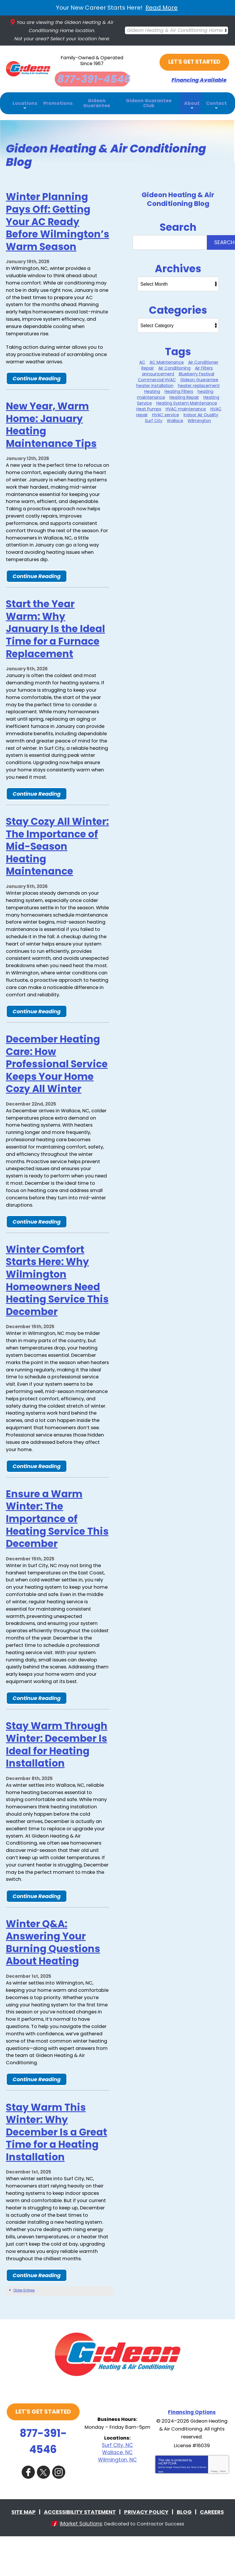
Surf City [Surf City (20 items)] (153, 418)
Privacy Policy (179, 2510)
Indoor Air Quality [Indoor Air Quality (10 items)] (200, 412)
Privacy (214, 2514)
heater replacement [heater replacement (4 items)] (199, 383)
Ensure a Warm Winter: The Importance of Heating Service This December (57, 1549)
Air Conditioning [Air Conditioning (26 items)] (174, 365)
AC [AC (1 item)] (142, 359)
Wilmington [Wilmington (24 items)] (199, 418)
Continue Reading (37, 379)
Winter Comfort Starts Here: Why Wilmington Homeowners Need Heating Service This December (57, 1307)
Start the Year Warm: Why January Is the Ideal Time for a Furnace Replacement (55, 635)
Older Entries (24, 2337)
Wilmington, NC (117, 2500)
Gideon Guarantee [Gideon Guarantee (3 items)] (199, 377)
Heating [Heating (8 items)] (152, 388)
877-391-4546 (43, 2482)
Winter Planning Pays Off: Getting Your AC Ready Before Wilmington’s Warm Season (57, 218)
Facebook (27, 2512)
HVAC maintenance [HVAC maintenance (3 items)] (186, 406)
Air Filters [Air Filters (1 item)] (204, 365)
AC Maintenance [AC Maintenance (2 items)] (167, 359)
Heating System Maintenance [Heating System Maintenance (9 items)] (186, 400)
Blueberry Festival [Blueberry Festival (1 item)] (196, 371)
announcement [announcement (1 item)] (158, 371)
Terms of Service (198, 2510)
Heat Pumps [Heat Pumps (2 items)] (148, 406)
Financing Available (195, 77)
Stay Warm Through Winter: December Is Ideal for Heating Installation (56, 1778)
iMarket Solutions (78, 2563)
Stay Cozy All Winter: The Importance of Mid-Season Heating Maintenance (57, 857)
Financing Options (192, 2452)
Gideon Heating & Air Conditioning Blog (178, 196)
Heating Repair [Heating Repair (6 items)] (184, 394)
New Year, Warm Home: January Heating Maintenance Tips (51, 426)
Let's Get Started (194, 59)
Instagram (59, 2512)
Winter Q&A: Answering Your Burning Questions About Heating (53, 1980)
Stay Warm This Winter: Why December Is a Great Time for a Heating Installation (56, 2175)
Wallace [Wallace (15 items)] (175, 418)
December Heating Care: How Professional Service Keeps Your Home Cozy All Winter (57, 1086)
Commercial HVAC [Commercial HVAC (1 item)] (157, 377)
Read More (161, 7)
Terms (223, 2514)
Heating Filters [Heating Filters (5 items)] (178, 388)
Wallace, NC (117, 2493)
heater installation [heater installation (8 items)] (155, 383)
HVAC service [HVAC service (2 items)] (165, 412)
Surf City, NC (117, 2486)
